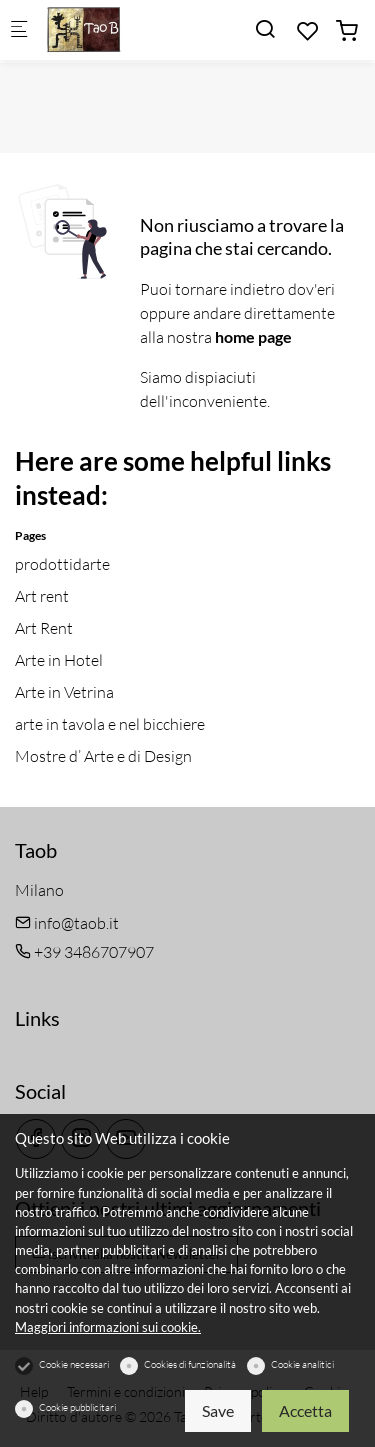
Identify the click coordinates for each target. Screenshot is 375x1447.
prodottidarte (62, 564)
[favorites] (308, 31)
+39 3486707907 (84, 952)
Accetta (305, 1410)
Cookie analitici (302, 1364)
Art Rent (44, 628)
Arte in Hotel (59, 660)
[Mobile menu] (19, 30)
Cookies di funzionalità (190, 1364)
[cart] (347, 31)
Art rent (42, 596)
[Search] (265, 29)
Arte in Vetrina (64, 692)
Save (218, 1410)
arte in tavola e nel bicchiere (110, 724)
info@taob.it (67, 923)
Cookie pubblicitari (77, 1407)
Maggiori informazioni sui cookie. (108, 1327)
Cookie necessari (74, 1364)
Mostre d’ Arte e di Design (103, 756)
